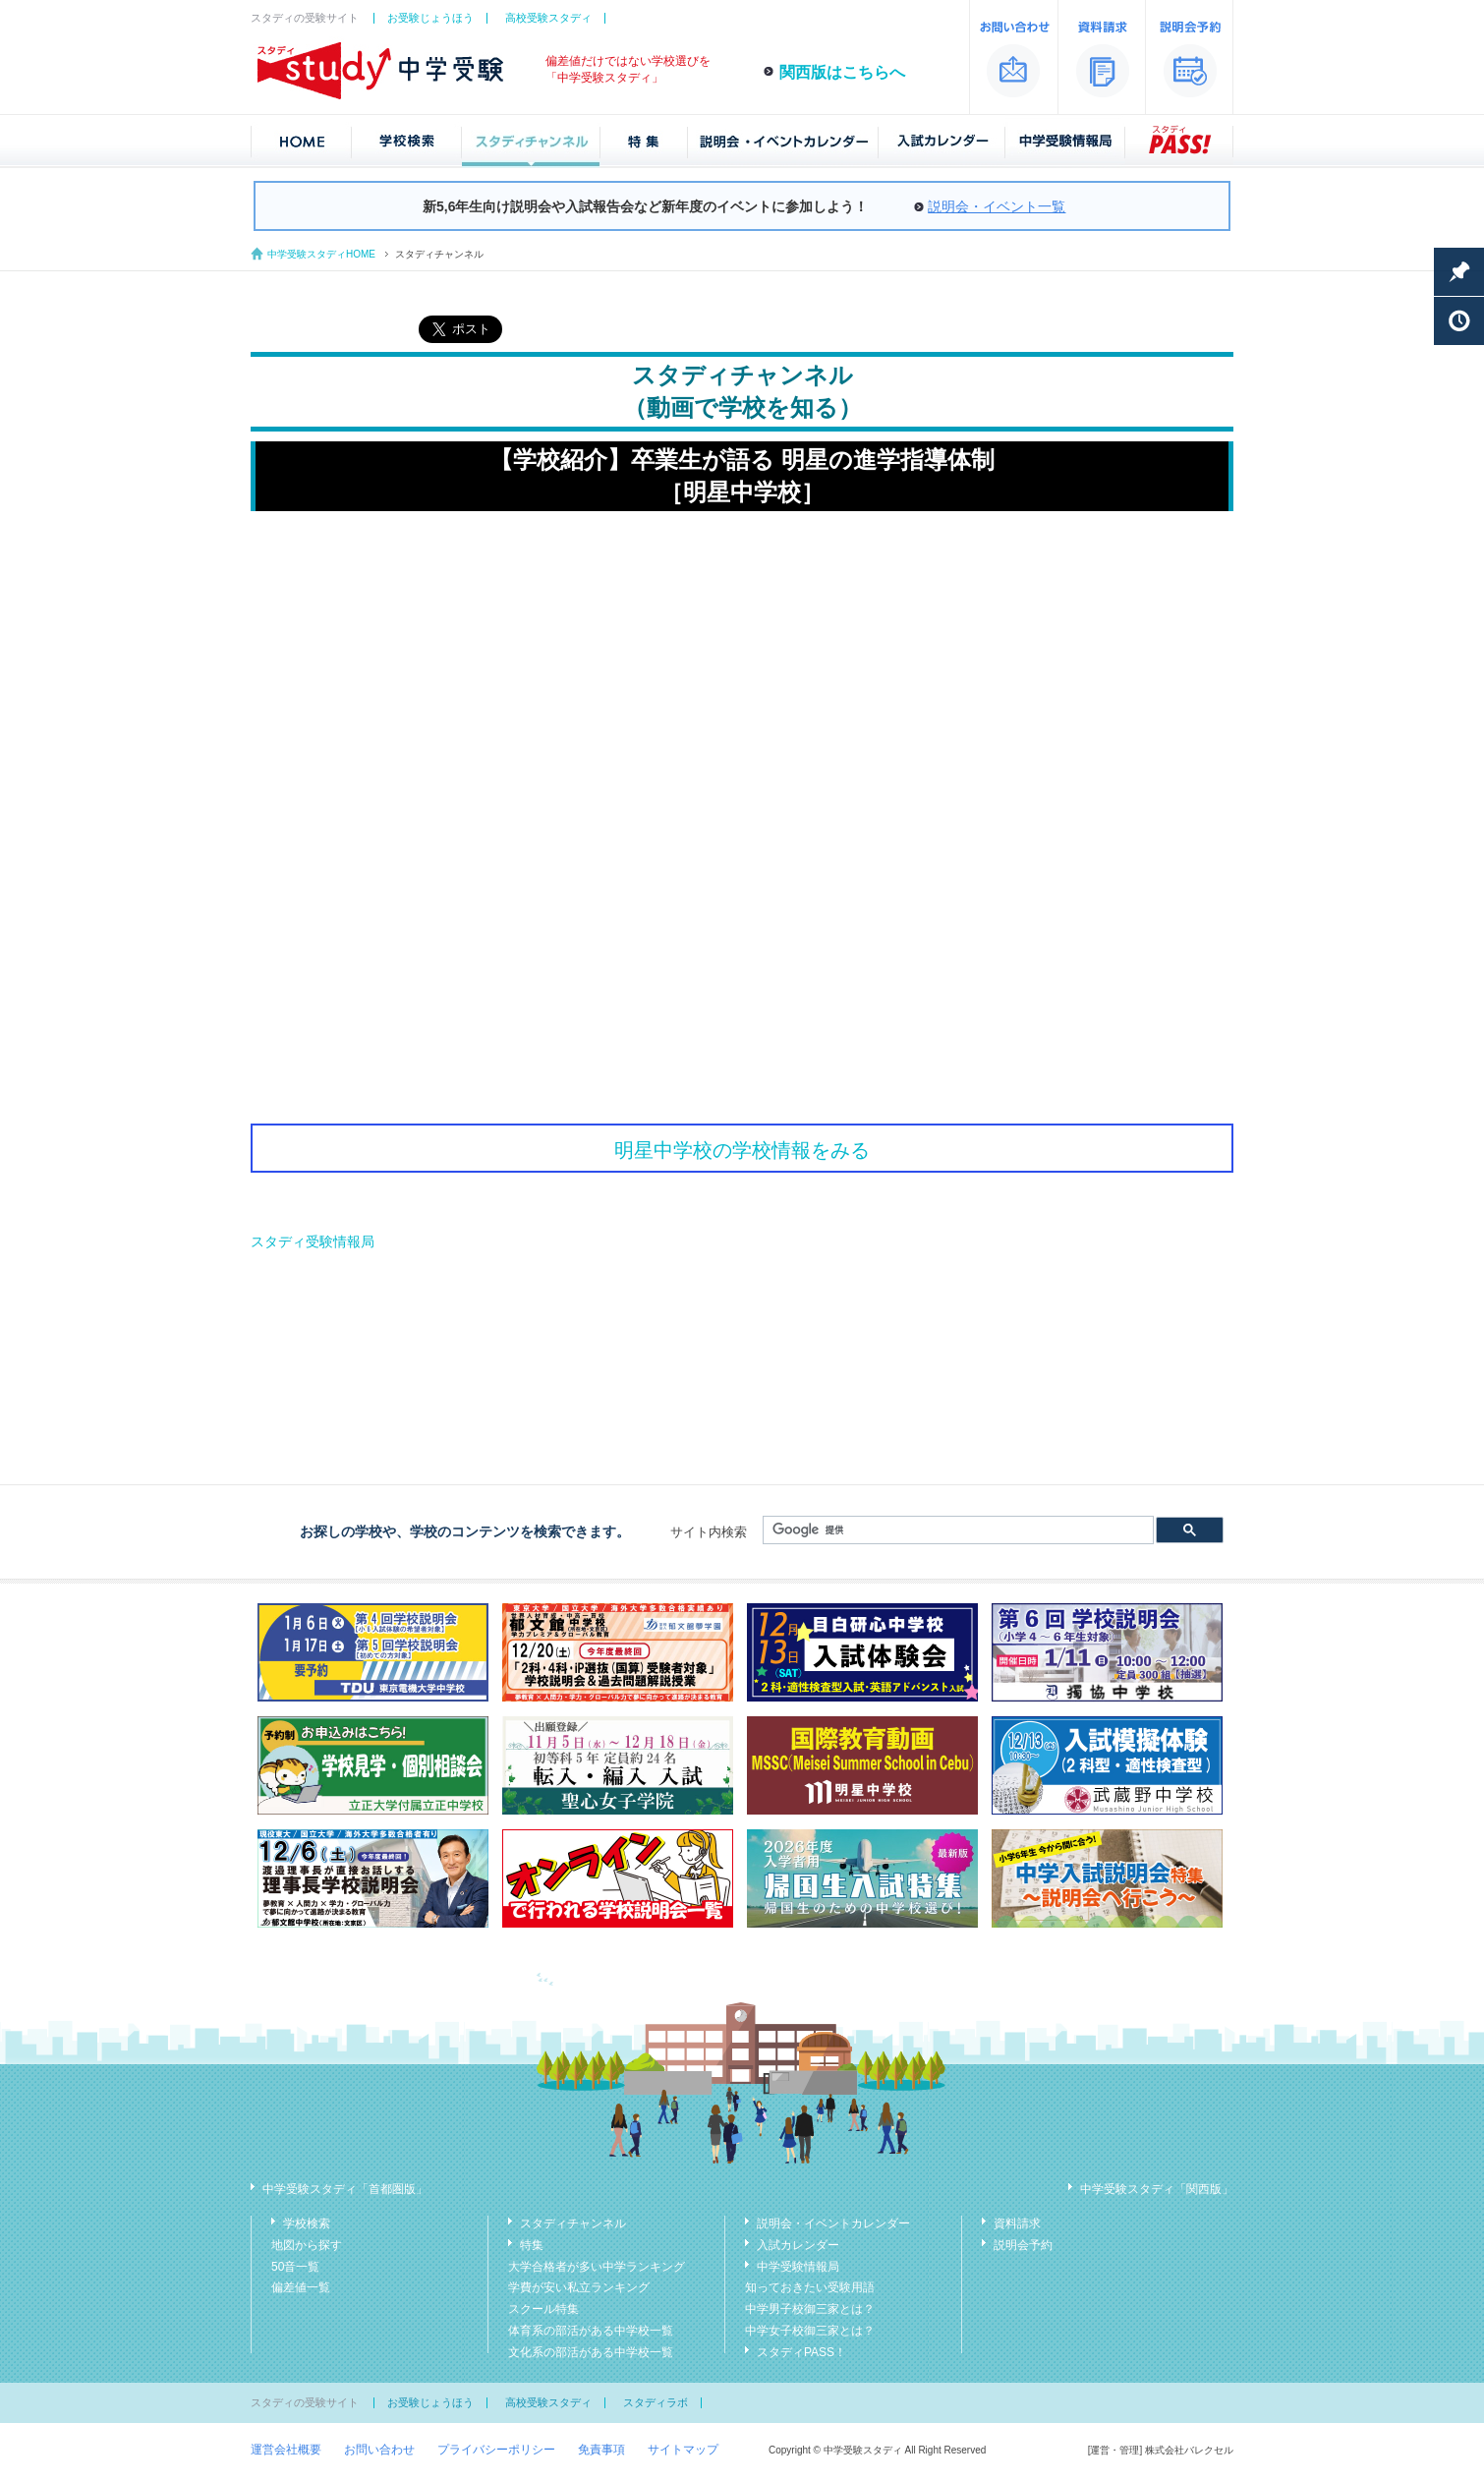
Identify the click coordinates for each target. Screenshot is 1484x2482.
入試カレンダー (798, 2245)
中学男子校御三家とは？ (810, 2309)
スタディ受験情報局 (312, 1241)
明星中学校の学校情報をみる (742, 1150)
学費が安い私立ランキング (579, 2287)
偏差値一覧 (300, 2287)
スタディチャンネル (573, 2223)
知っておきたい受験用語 (810, 2287)
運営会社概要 (286, 2449)
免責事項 (601, 2449)
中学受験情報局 (798, 2267)
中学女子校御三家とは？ (810, 2331)
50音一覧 (295, 2267)
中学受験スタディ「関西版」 (1156, 2189)
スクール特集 (543, 2309)
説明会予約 (1023, 2245)
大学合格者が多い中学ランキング (596, 2267)
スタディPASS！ (801, 2352)
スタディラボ (655, 2402)
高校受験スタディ (548, 18)
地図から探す (306, 2245)
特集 (531, 2245)
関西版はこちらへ (842, 72)
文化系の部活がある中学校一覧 (590, 2352)
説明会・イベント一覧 (996, 206)
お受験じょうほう (430, 18)
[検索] (956, 1530)
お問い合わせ (379, 2449)
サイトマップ (683, 2449)
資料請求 (1017, 2223)
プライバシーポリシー (496, 2449)
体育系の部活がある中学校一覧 (590, 2331)
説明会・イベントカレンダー (833, 2223)
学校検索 (306, 2223)
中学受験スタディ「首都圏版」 (345, 2189)
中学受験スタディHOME (321, 254)
